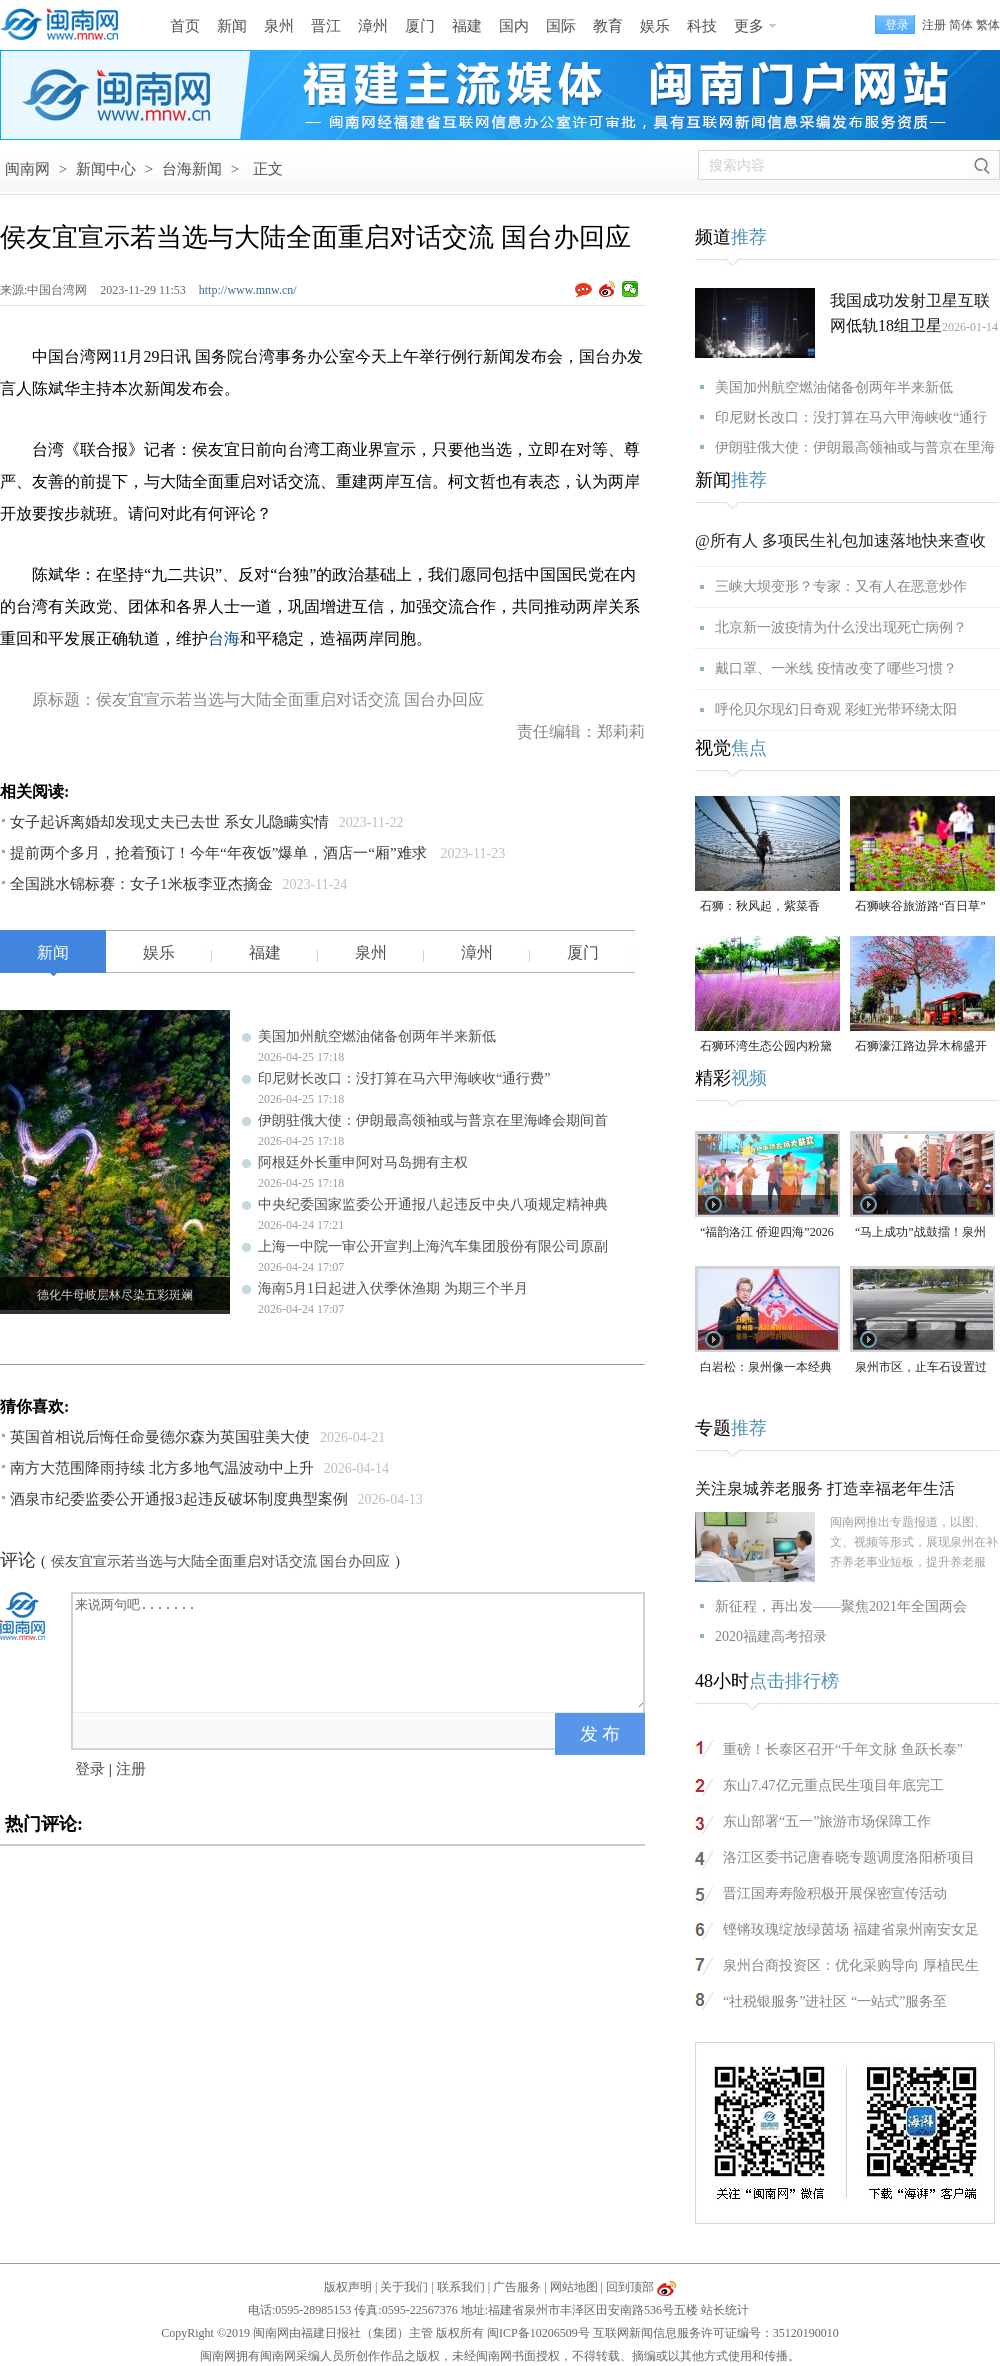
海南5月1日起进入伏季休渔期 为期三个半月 (393, 1288)
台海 (224, 638)
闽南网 (27, 169)
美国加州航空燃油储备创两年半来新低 (377, 1036)
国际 (561, 26)
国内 (514, 26)
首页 (185, 26)
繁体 (988, 25)
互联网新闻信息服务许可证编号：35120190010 (716, 2333)
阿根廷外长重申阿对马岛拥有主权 (363, 1162)
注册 (934, 25)
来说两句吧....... (360, 1651)
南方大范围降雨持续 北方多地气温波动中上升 (162, 1468)
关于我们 (404, 2287)
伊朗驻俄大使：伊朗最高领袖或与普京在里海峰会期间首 (433, 1120)
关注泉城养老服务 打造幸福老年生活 (825, 1488)
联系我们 (461, 2287)
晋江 (326, 26)
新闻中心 (106, 169)
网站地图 (574, 2287)
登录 (90, 1769)
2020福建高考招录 (771, 1636)
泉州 (279, 26)
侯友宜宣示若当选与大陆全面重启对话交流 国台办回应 (221, 1561)
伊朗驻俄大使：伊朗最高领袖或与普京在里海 (855, 447)
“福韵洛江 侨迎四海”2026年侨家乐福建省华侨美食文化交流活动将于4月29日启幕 (767, 1233)
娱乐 (655, 26)
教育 (608, 26)
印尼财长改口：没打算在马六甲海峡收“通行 (851, 417)
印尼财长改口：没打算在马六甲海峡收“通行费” (404, 1078)
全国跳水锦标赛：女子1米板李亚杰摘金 (141, 884)
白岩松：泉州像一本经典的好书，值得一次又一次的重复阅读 (766, 1368)
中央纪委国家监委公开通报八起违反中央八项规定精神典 (433, 1204)
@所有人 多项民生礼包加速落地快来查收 (840, 540)
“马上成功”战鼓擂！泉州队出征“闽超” (920, 1233)
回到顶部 (630, 2287)
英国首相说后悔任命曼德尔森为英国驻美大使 (160, 1437)
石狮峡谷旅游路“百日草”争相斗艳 (920, 907)
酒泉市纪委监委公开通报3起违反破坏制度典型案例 (179, 1499)
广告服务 (517, 2287)
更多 (749, 26)
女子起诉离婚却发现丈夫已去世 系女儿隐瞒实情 (169, 822)
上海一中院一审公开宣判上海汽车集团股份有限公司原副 (433, 1246)
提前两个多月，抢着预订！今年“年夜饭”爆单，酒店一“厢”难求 (220, 853)
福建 (467, 26)
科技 (702, 26)
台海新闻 (192, 169)
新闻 (232, 26)
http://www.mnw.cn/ (248, 290)
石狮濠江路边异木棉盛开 (921, 1046)
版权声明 (348, 2287)
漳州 (373, 26)
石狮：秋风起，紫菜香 (760, 906)
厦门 (420, 26)
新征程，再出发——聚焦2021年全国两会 (841, 1606)
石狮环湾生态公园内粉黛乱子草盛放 (766, 1047)
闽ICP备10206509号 (538, 2333)
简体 (961, 25)
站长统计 (725, 2310)
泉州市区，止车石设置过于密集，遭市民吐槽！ (921, 1368)
